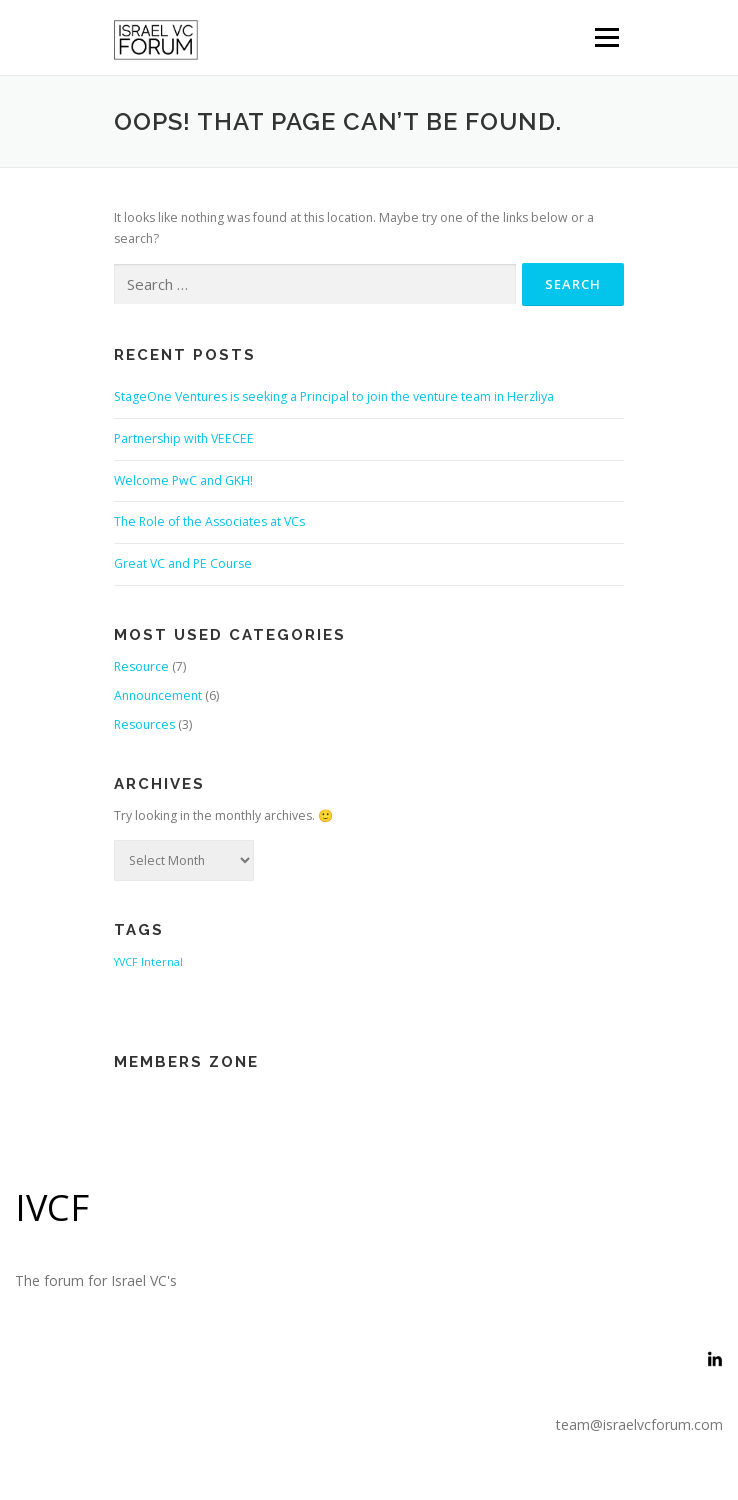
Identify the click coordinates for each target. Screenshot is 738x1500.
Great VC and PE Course (183, 563)
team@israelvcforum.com (639, 1424)
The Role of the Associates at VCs (209, 521)
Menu (605, 37)
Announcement (158, 695)
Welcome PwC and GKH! (183, 480)
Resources (144, 724)
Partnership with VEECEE (184, 438)
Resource (141, 666)
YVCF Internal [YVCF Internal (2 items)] (148, 962)
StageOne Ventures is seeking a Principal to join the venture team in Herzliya (334, 396)
